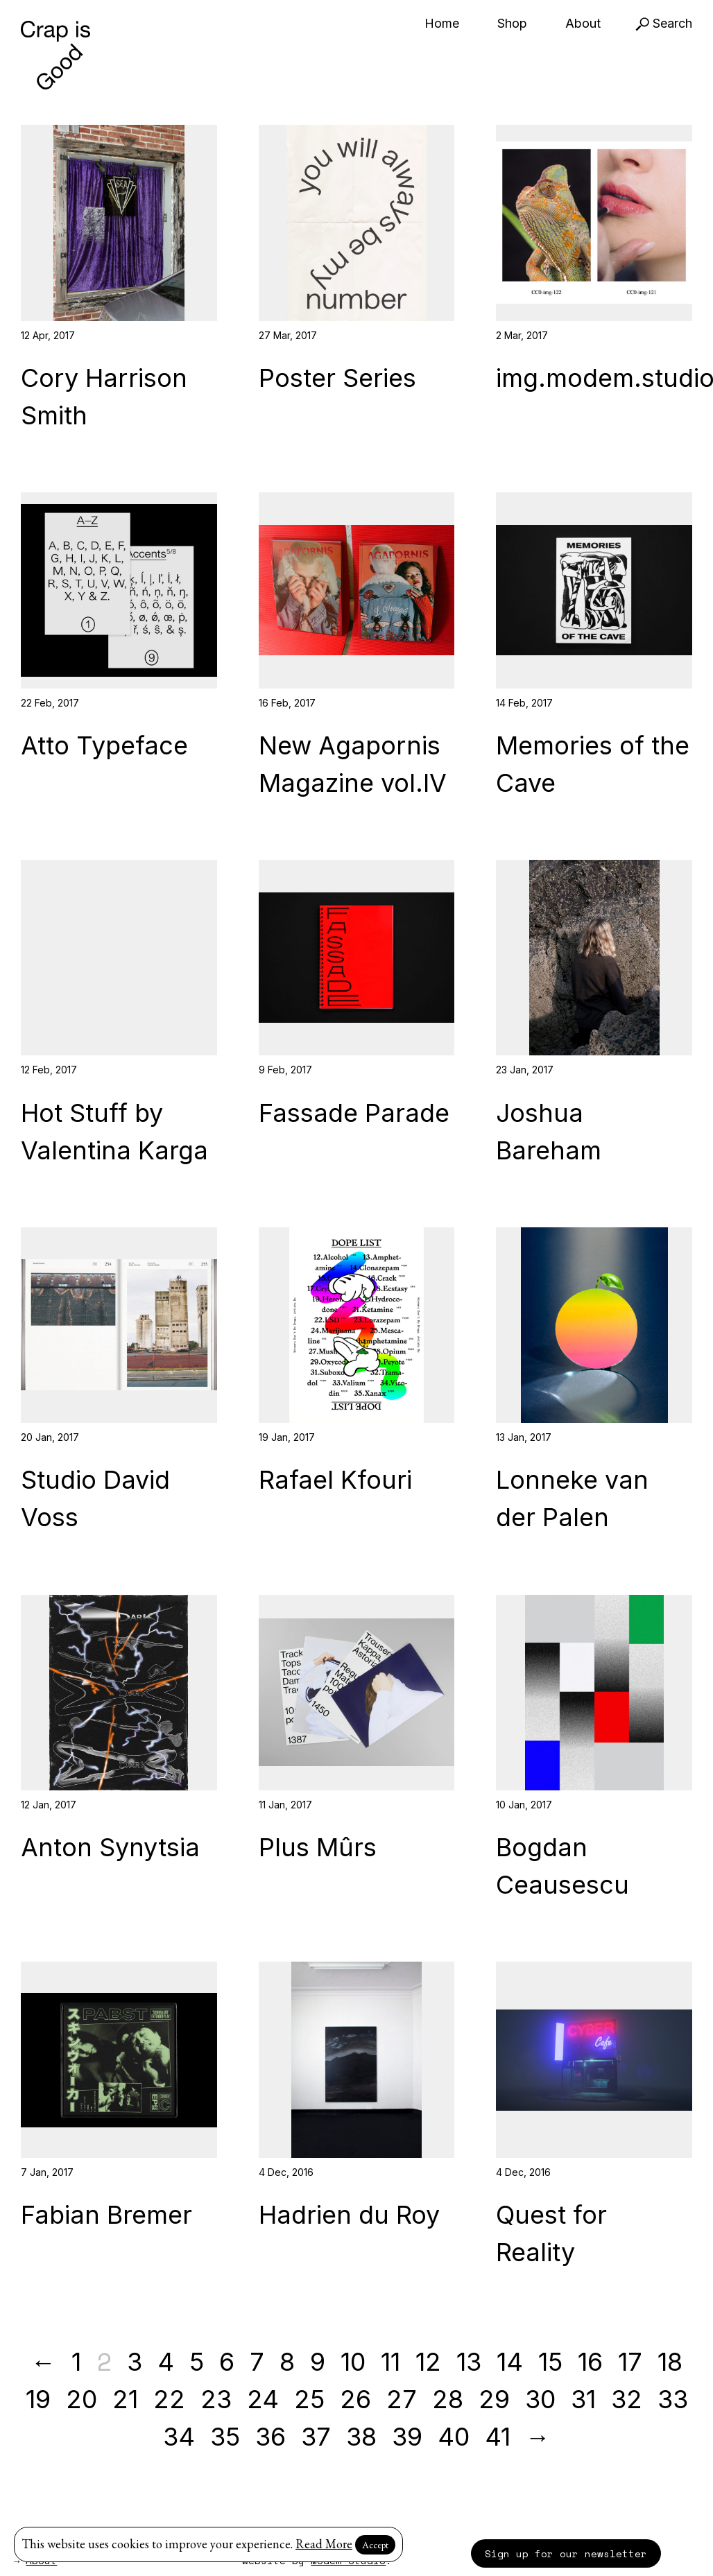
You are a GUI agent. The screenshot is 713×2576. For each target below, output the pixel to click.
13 (468, 2361)
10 (353, 2361)
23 (216, 2399)
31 (583, 2399)
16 (590, 2361)
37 (316, 2436)
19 (38, 2399)
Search (663, 23)
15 (550, 2361)
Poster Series (337, 378)
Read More (323, 2544)
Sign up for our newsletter (566, 2553)
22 (169, 2399)
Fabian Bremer (106, 2214)
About (583, 23)
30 (540, 2399)
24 (263, 2399)
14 (510, 2361)
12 (428, 2361)
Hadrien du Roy (349, 2214)
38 (361, 2436)
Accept (375, 2545)
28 (447, 2399)
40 (454, 2436)
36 (270, 2436)
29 (494, 2399)
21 (125, 2399)
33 (673, 2399)
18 (670, 2361)
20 (81, 2399)
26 (355, 2399)
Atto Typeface (104, 745)
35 (225, 2436)
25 (309, 2399)
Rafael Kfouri (335, 1479)
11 (390, 2361)
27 (401, 2399)
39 (407, 2436)
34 (179, 2436)
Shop (512, 23)
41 (497, 2436)
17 (630, 2361)
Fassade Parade (354, 1113)
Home (441, 23)
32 (626, 2399)
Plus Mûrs (318, 1847)
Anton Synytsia (110, 1847)
